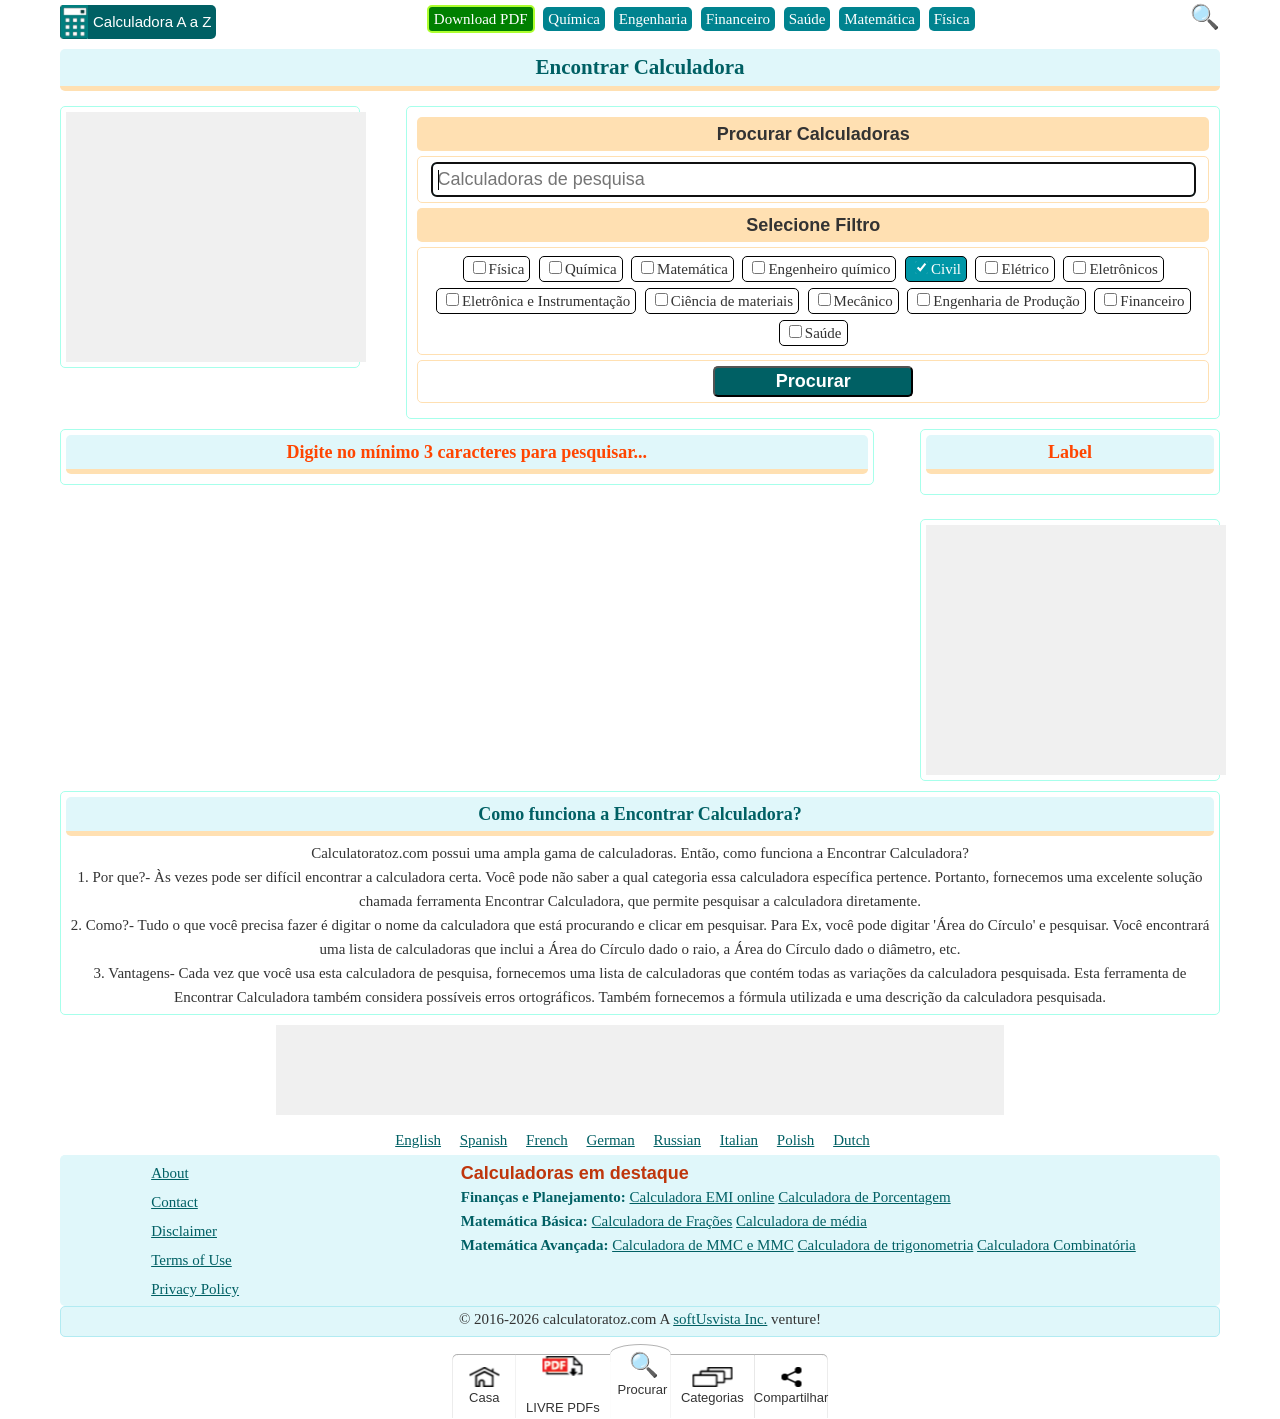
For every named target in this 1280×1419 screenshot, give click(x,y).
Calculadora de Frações (662, 1221)
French (547, 1140)
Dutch (851, 1140)
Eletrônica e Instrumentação (546, 301)
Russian (678, 1140)
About (170, 1173)
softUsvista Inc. (720, 1319)
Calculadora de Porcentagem (864, 1197)
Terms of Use (191, 1260)
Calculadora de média (801, 1221)
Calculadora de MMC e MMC (703, 1245)
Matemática (879, 19)
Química (574, 19)
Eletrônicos (1123, 269)
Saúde (807, 19)
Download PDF (481, 19)
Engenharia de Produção (1006, 301)
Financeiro (738, 19)
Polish (796, 1140)
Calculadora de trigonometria (886, 1245)
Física (952, 19)
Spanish (484, 1140)
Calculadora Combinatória (1056, 1245)
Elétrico (1024, 269)
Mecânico (863, 301)
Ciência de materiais (732, 301)
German (610, 1140)
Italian (739, 1140)
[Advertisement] (216, 237)
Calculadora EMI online (702, 1197)
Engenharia (653, 19)
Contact (174, 1202)
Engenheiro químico (829, 269)
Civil (946, 269)
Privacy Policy (195, 1289)
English (418, 1140)
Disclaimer (184, 1231)
